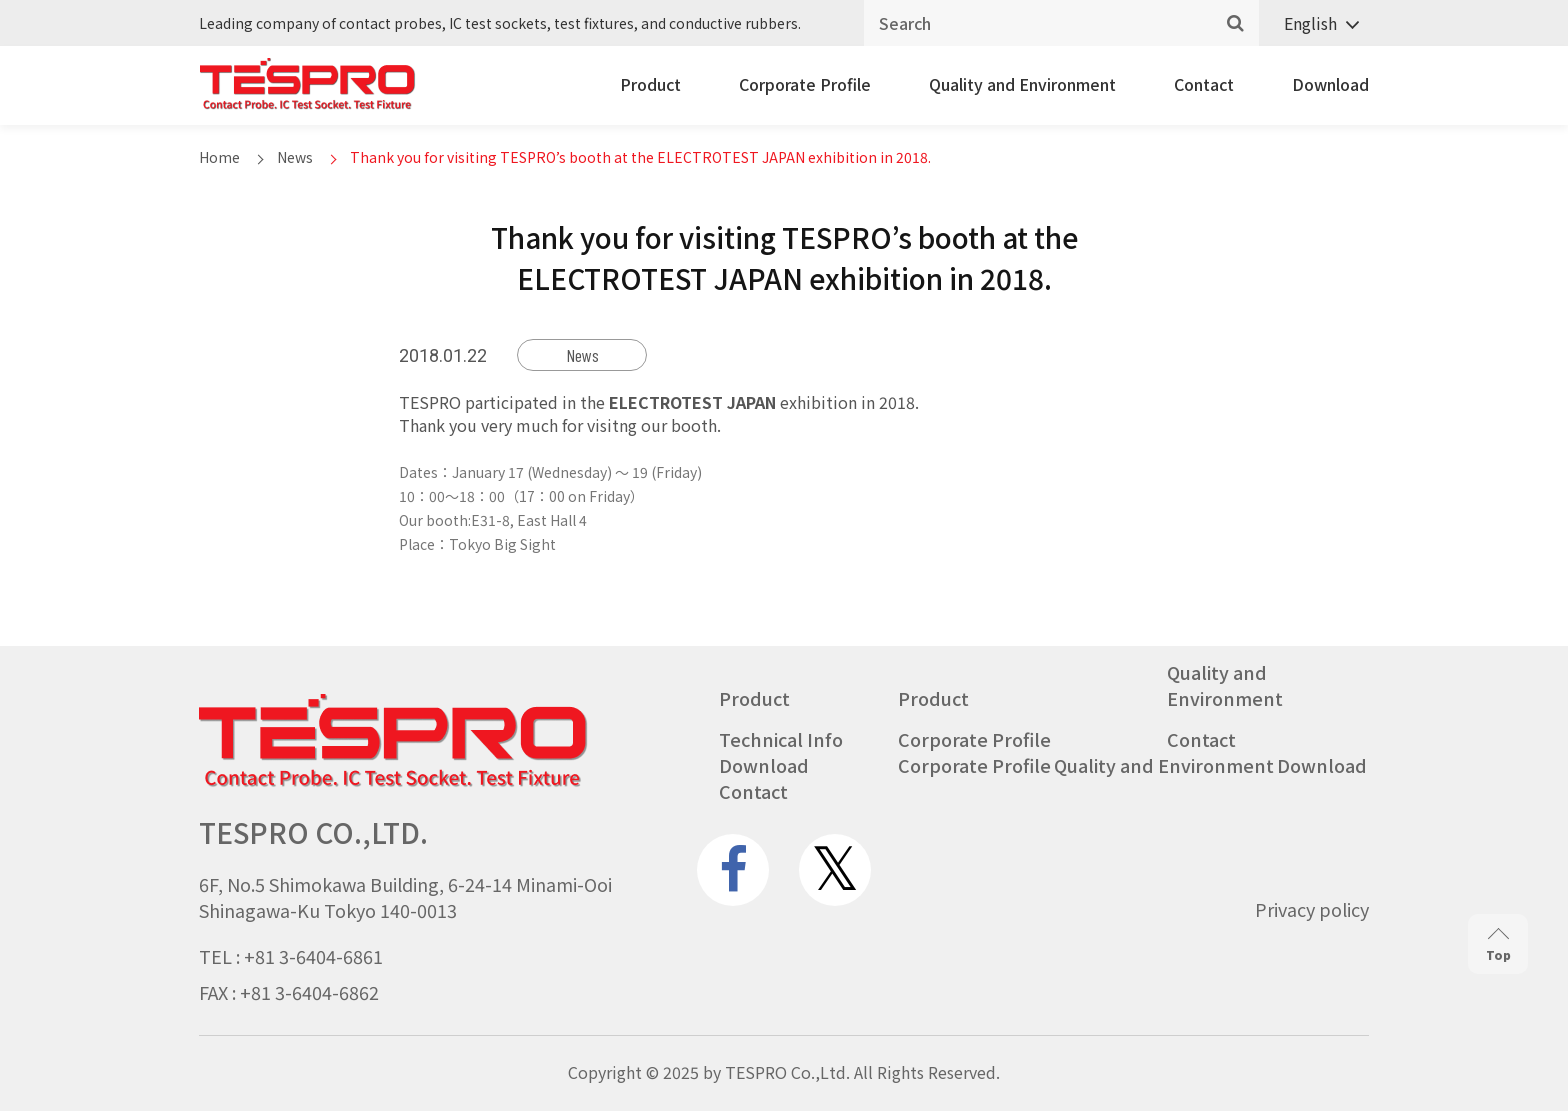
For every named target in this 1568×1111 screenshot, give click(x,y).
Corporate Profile (805, 84)
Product (650, 84)
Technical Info (781, 739)
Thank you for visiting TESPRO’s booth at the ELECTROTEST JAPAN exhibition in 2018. (640, 157)
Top (1498, 945)
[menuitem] (1314, 23)
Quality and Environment (1022, 84)
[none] (1314, 23)
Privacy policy (1312, 909)
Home (219, 157)
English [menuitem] (1310, 23)
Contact (1204, 84)
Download (1330, 84)
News (295, 157)
